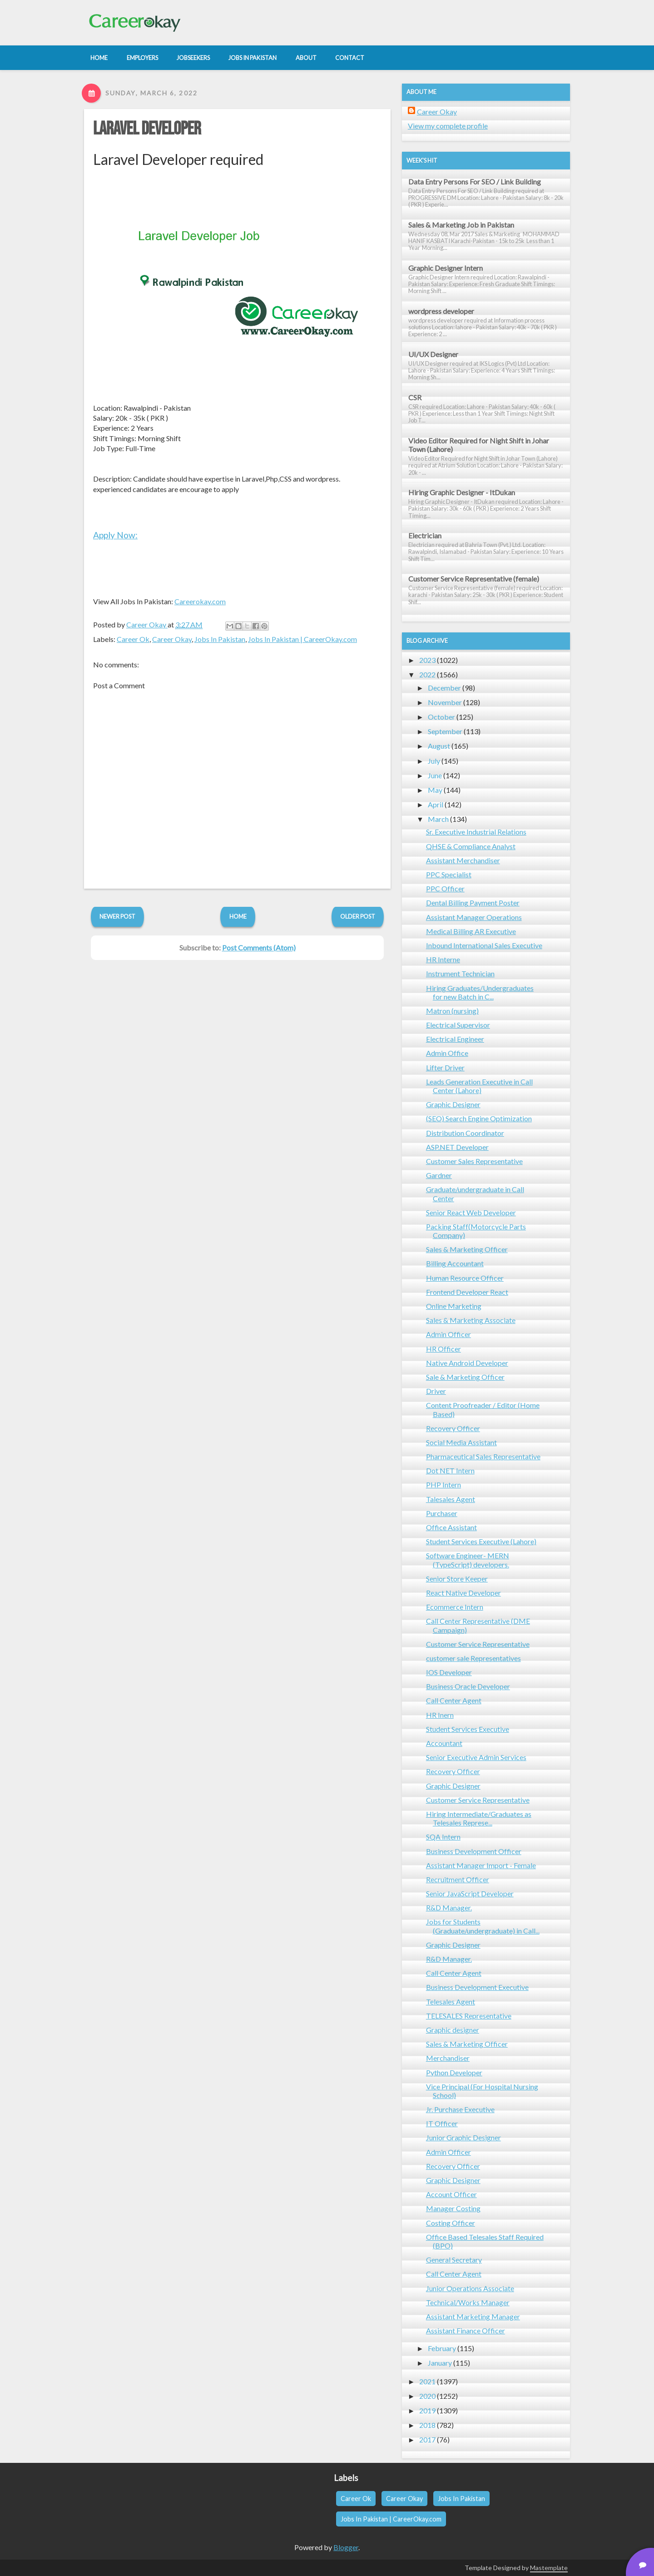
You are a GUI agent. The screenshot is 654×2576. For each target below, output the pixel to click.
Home (238, 916)
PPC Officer (445, 888)
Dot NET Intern (450, 1470)
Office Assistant (451, 1527)
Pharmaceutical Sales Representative (483, 1456)
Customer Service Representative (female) (473, 578)
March (438, 819)
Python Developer (454, 2072)
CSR (414, 397)
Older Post (357, 916)
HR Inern (440, 1715)
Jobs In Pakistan (219, 639)
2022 (427, 674)
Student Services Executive (467, 1729)
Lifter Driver (445, 1067)
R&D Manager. (449, 1907)
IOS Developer (449, 1672)
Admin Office (447, 1053)
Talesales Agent (450, 1499)
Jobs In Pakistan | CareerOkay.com (302, 639)
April (435, 804)
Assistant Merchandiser (463, 860)
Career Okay (172, 639)
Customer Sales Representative (474, 1161)
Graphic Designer (453, 1104)
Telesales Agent (450, 2001)
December (444, 687)
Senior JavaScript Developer (470, 1893)
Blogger (345, 2547)
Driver (436, 1391)
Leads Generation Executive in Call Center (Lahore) (479, 1085)
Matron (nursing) (452, 1010)
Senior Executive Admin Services (476, 1757)
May (435, 790)
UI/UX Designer (433, 354)
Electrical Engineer (455, 1038)
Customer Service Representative (478, 1644)
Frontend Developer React (467, 1292)
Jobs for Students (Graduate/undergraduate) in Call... (483, 1925)
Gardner (439, 1175)
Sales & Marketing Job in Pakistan (461, 224)
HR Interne (443, 959)
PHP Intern (443, 1484)
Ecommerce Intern (454, 1606)
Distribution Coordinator (465, 1133)
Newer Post (117, 916)
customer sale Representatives (473, 1658)
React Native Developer (463, 1592)
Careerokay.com (200, 601)
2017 (427, 2439)
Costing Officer (450, 2222)
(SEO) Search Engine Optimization (479, 1118)
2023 (427, 660)
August (439, 745)
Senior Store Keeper (457, 1578)
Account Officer (451, 2194)
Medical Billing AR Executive (471, 931)
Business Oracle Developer (468, 1686)
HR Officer (443, 1348)
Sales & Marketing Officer (467, 1249)
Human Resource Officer (465, 1277)
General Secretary (454, 2259)
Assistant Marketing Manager (473, 2316)
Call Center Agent (453, 1700)
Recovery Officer (453, 1428)
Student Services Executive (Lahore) (481, 1541)
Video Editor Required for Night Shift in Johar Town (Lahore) (478, 444)
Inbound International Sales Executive (484, 945)
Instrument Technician (460, 973)
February (442, 2348)
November (445, 702)
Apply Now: (115, 535)
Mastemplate (549, 2567)
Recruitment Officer (457, 1879)
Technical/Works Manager (468, 2302)
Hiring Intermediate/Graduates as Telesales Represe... (478, 1818)
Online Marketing (453, 1306)
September (445, 731)
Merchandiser (448, 2058)
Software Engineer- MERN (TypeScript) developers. (467, 1559)
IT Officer (442, 2123)
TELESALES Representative (468, 2015)
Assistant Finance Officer (465, 2330)
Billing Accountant (455, 1263)
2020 (427, 2396)
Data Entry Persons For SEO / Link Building (474, 181)
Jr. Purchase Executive (460, 2109)
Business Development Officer (473, 1851)
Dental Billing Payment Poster (473, 902)
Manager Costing (453, 2208)
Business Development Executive (477, 1987)
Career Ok (133, 639)
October (441, 716)
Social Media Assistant (461, 1442)
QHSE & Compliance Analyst (470, 846)
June (435, 775)
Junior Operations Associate (470, 2288)
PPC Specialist (448, 874)
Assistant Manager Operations (474, 917)
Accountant (444, 1743)
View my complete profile (448, 125)
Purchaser (441, 1513)
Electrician (424, 535)
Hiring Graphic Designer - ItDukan (461, 492)
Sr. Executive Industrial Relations (476, 831)
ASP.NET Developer (457, 1147)
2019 (427, 2410)
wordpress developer (441, 311)
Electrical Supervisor (458, 1024)
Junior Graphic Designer (463, 2137)
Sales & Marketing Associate (470, 1320)
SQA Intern (443, 1836)
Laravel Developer (147, 129)
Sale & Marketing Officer (465, 1377)
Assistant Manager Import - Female (481, 1865)
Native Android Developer (467, 1362)
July (434, 760)
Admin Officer (448, 1334)
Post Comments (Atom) (259, 947)
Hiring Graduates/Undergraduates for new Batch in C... (480, 992)
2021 (427, 2381)
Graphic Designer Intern (445, 268)
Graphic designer (452, 2029)
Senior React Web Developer (471, 1212)
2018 (427, 2425)
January (440, 2362)
